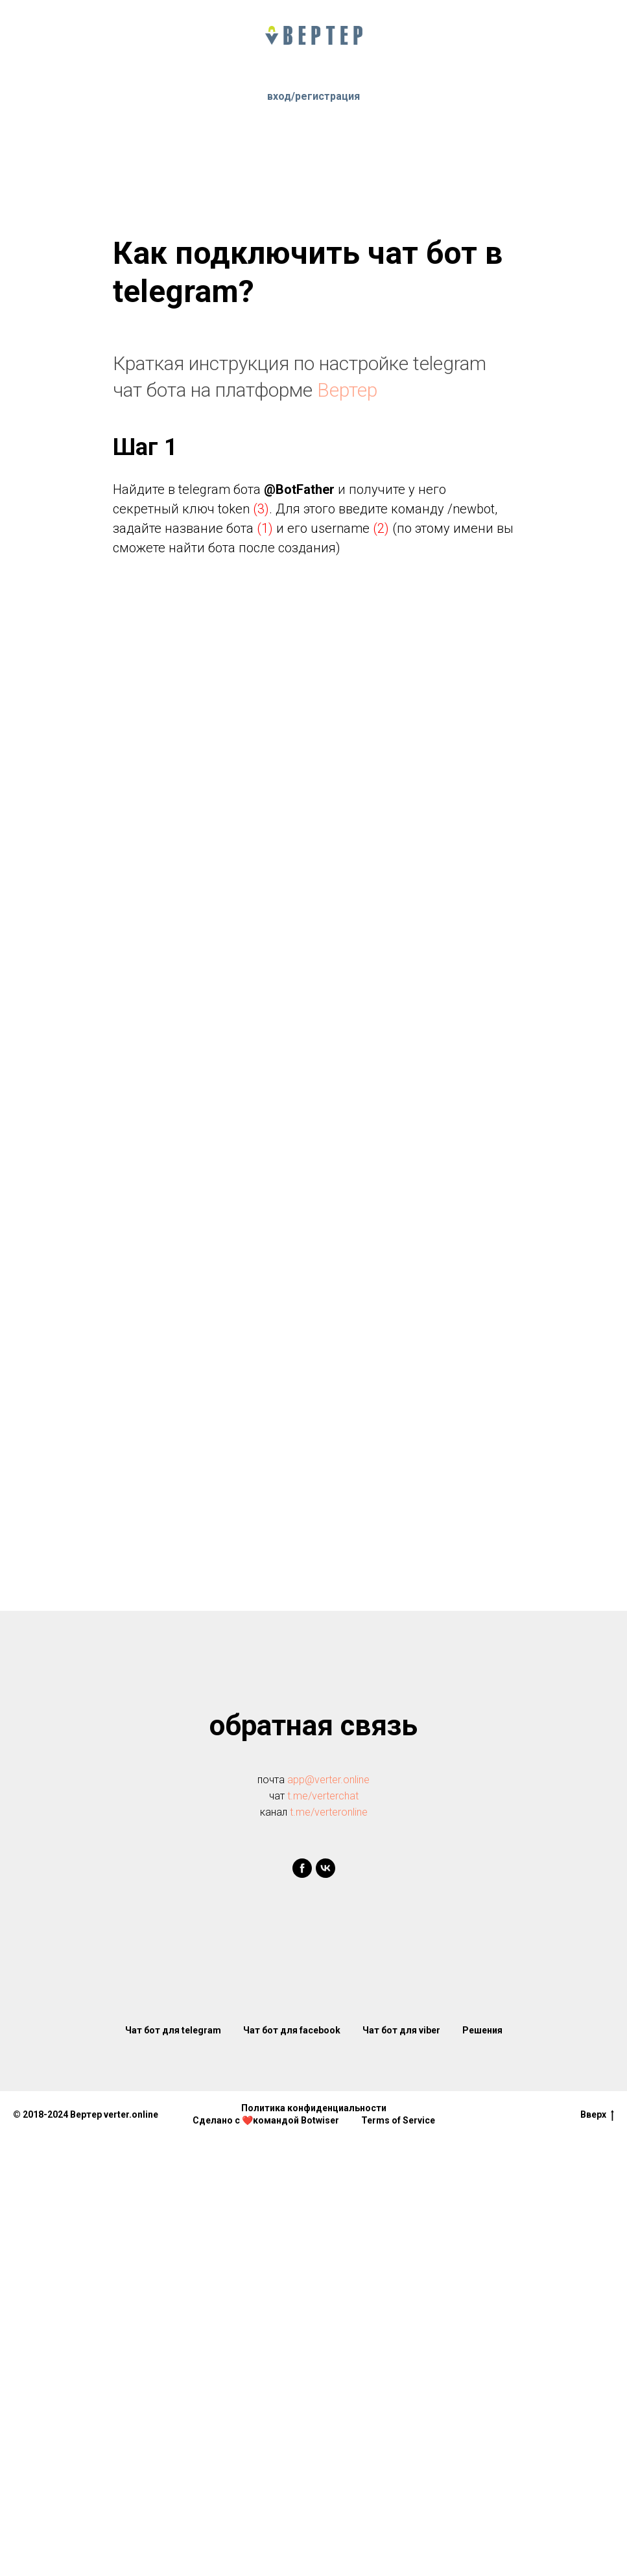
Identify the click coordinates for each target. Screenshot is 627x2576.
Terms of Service (398, 2120)
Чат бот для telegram (173, 2030)
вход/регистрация (313, 96)
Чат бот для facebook (291, 2030)
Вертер (347, 390)
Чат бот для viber (401, 2030)
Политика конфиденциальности (313, 2108)
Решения (482, 2030)
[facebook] (302, 1868)
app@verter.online (328, 1780)
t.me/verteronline (329, 1812)
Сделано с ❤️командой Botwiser (266, 2120)
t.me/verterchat (323, 1796)
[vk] (325, 1868)
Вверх (597, 2115)
